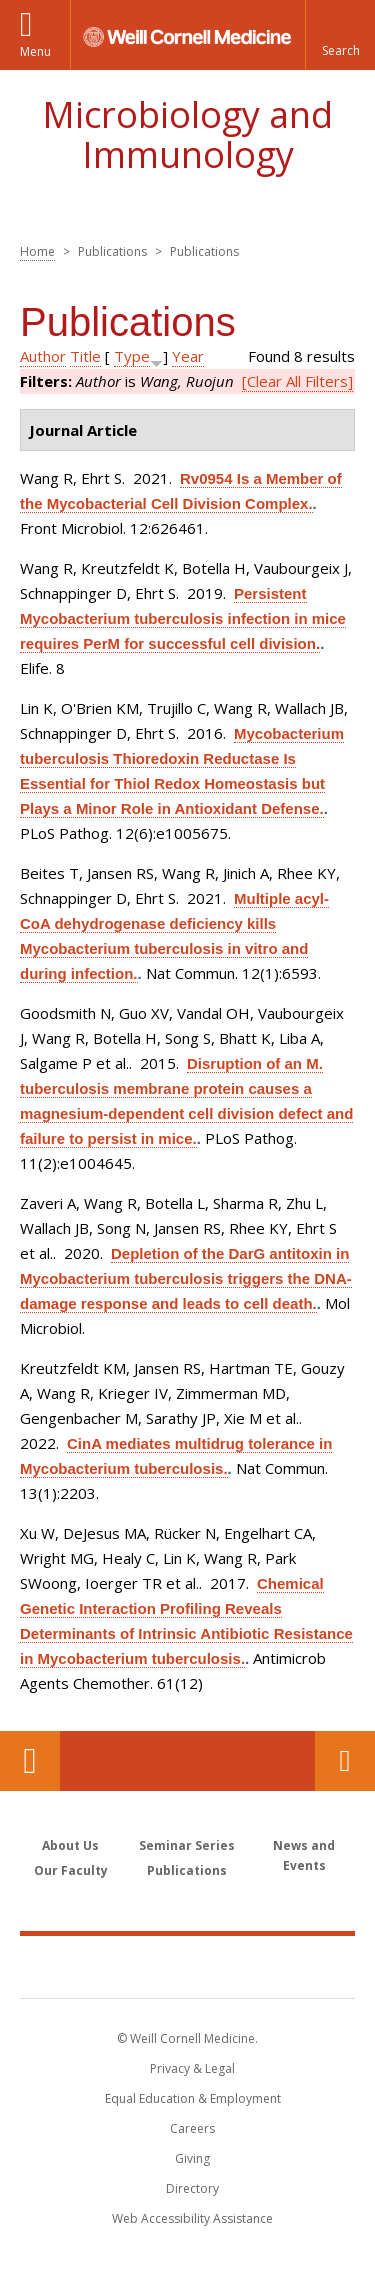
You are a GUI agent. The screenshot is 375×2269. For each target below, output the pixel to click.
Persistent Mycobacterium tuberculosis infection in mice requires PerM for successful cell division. (183, 618)
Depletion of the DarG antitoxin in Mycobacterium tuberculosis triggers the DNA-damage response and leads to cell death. (186, 1278)
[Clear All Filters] (297, 381)
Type (132, 356)
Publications (187, 1870)
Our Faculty (71, 1870)
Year (188, 356)
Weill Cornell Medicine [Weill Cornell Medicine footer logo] (188, 1966)
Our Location (30, 1761)
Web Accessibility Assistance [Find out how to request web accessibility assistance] (192, 2218)
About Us (70, 1845)
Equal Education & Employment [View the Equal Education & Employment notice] (193, 2098)
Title (85, 356)
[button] (340, 35)
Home (37, 251)
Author (43, 356)
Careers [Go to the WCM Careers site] (192, 2128)
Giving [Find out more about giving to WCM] (192, 2158)
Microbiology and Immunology (187, 134)
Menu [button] (35, 51)
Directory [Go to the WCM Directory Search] (192, 2188)
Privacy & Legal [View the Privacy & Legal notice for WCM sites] (192, 2068)
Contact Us (345, 1761)
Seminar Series (187, 1845)
